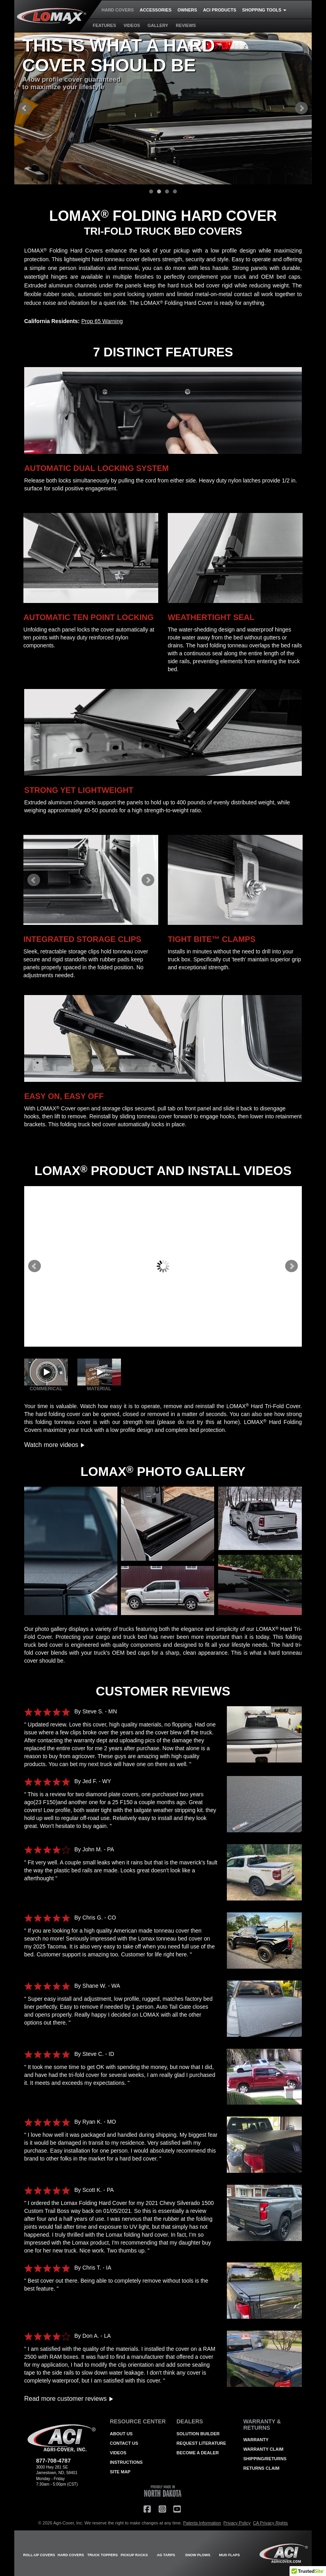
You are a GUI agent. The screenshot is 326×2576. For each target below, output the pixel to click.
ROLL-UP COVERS (39, 2555)
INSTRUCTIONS (126, 2462)
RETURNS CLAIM (262, 2468)
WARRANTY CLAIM (264, 2449)
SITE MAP (120, 2471)
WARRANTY (256, 2439)
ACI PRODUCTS (219, 10)
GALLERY (158, 25)
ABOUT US (121, 2433)
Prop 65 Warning (102, 321)
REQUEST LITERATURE (201, 2443)
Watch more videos (54, 1445)
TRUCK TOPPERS (102, 2555)
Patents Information (202, 2522)
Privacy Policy (236, 2522)
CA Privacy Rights (270, 2522)
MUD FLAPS (229, 2555)
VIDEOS (131, 25)
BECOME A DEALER (197, 2452)
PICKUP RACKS (134, 2555)
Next (301, 108)
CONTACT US (124, 2443)
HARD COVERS (118, 10)
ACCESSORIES (155, 10)
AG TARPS (166, 2555)
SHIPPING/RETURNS (265, 2458)
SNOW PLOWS (198, 2555)
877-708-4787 (53, 2460)
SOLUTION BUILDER (198, 2433)
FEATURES (104, 25)
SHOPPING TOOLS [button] (264, 10)
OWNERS (187, 10)
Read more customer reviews (68, 2399)
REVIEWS (186, 25)
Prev (24, 108)
